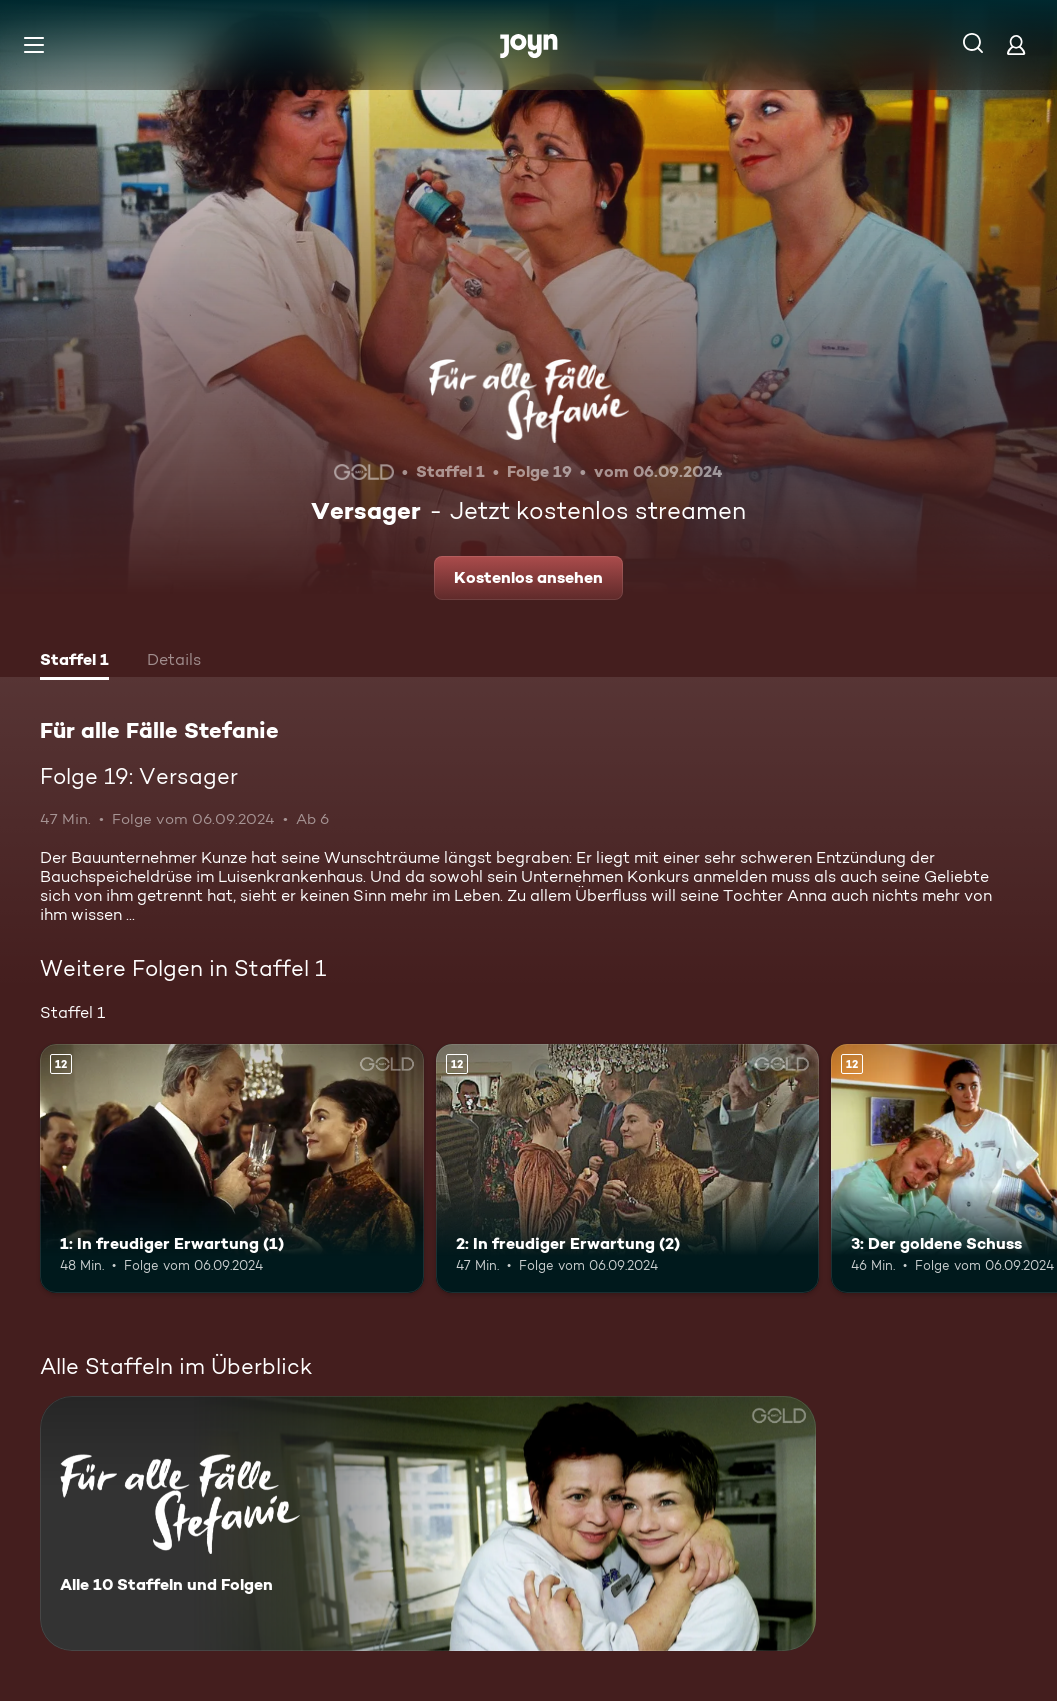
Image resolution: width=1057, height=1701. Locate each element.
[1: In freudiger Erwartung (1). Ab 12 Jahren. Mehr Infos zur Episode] (232, 1168)
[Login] (1016, 44)
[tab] (74, 662)
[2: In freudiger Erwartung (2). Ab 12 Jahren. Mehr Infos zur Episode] (628, 1168)
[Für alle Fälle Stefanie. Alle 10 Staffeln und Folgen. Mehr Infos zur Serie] (428, 1523)
